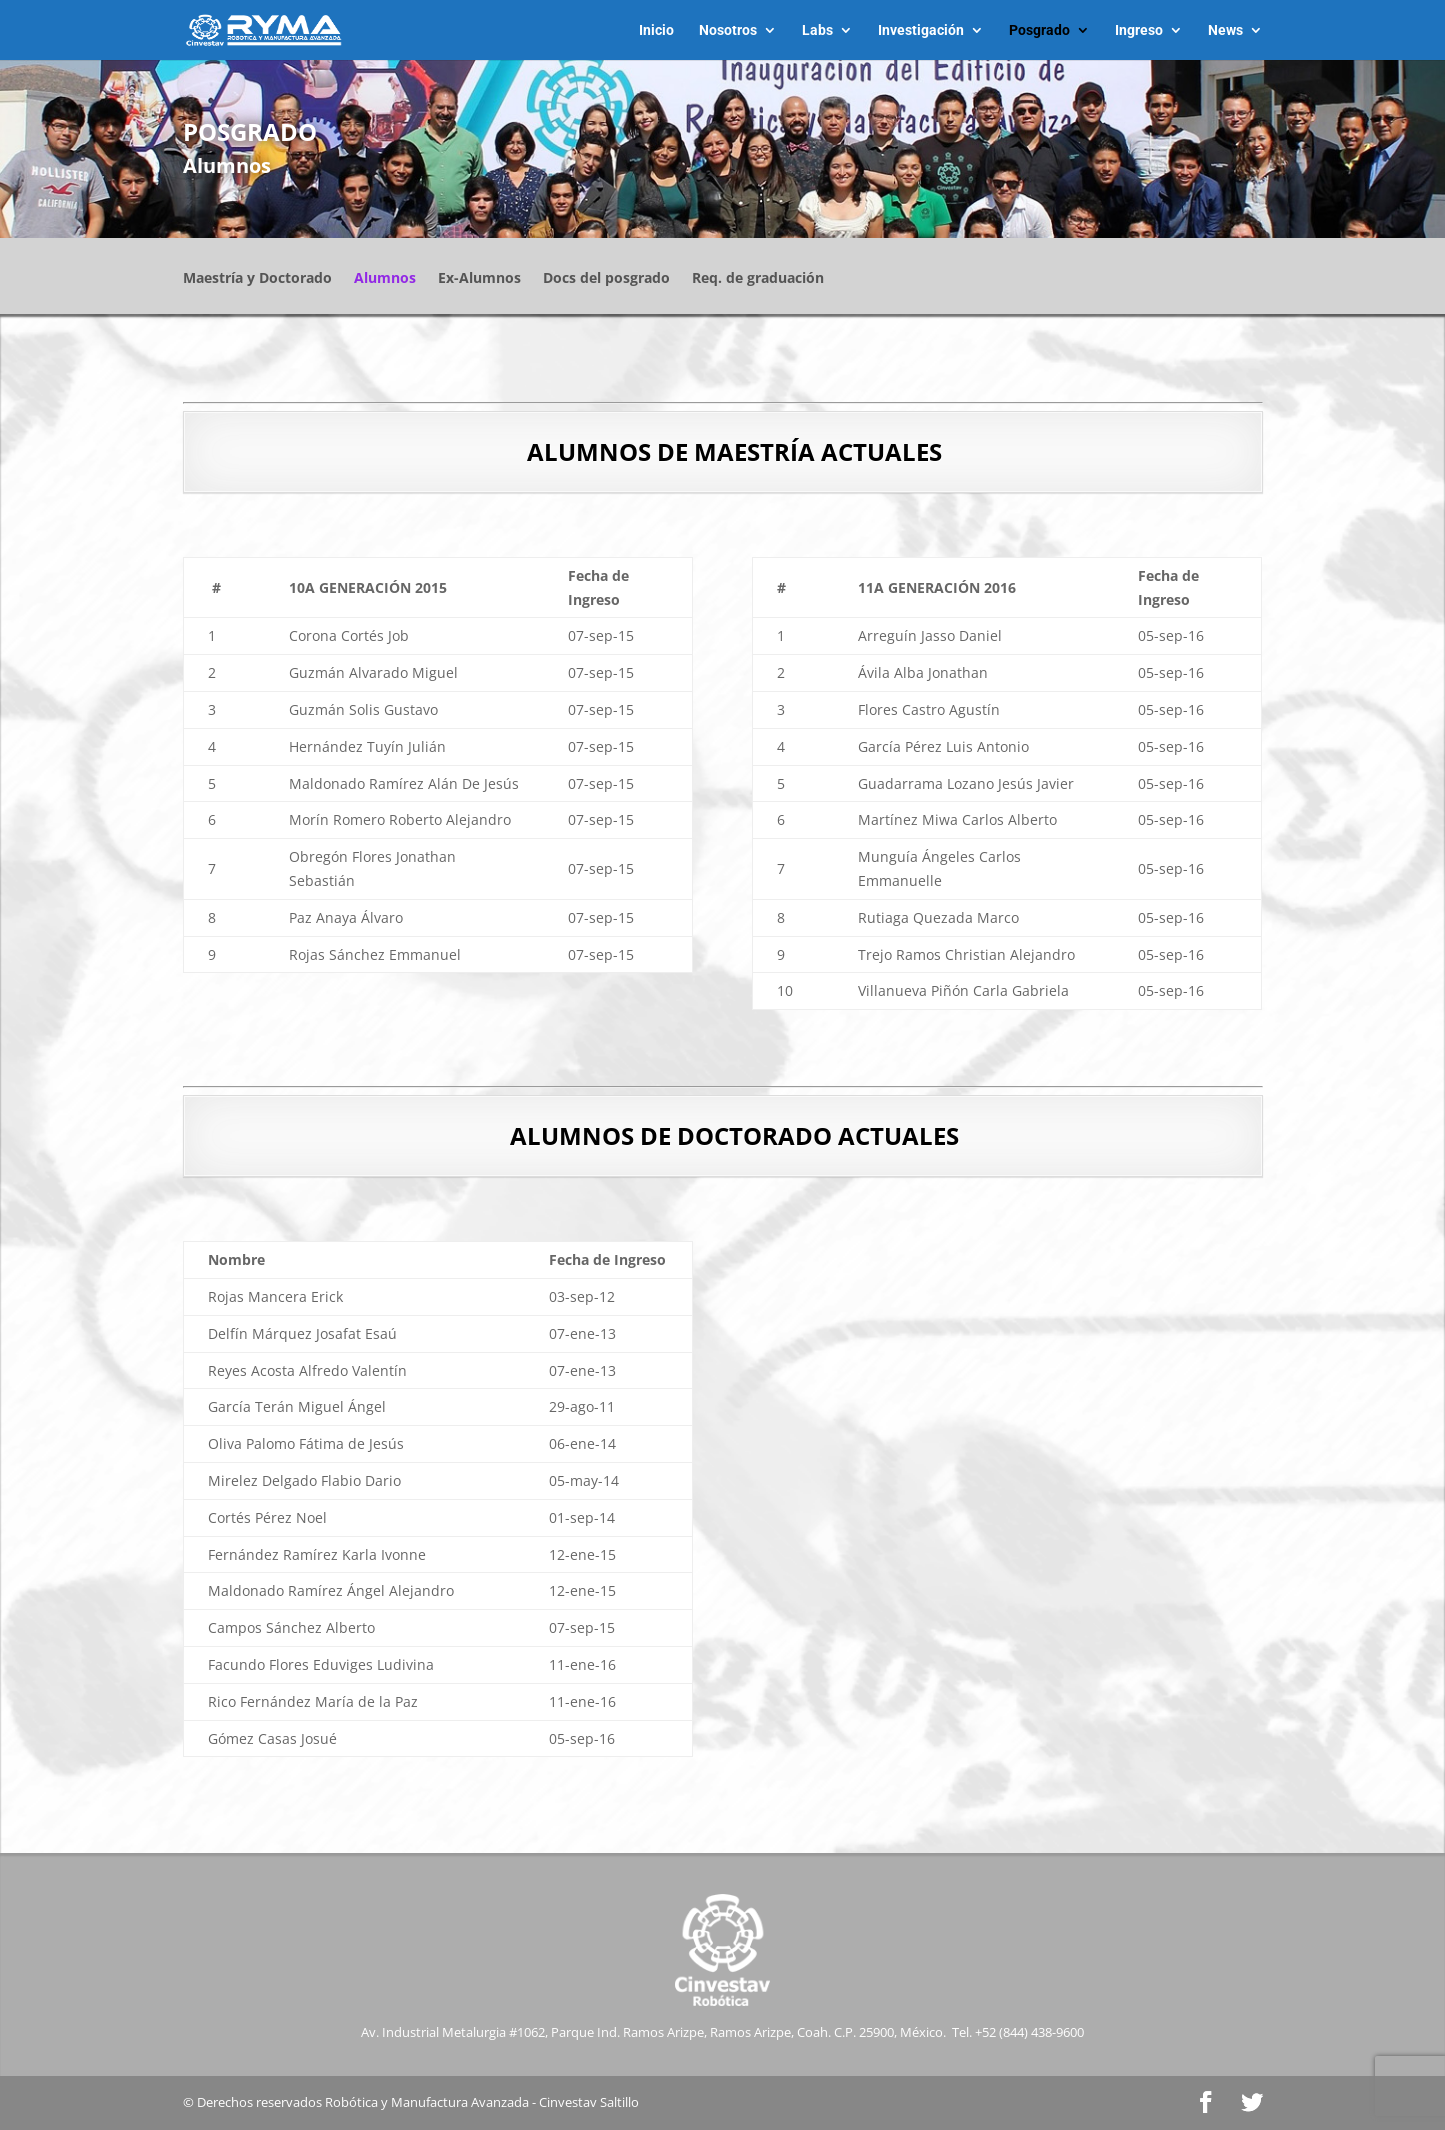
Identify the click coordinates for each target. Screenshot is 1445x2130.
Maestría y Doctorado (257, 279)
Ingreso (1139, 30)
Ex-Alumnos (479, 279)
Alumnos (385, 279)
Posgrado (1039, 30)
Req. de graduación (758, 279)
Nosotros (728, 30)
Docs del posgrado (606, 279)
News (1225, 30)
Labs (817, 30)
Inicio (656, 30)
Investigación (921, 30)
